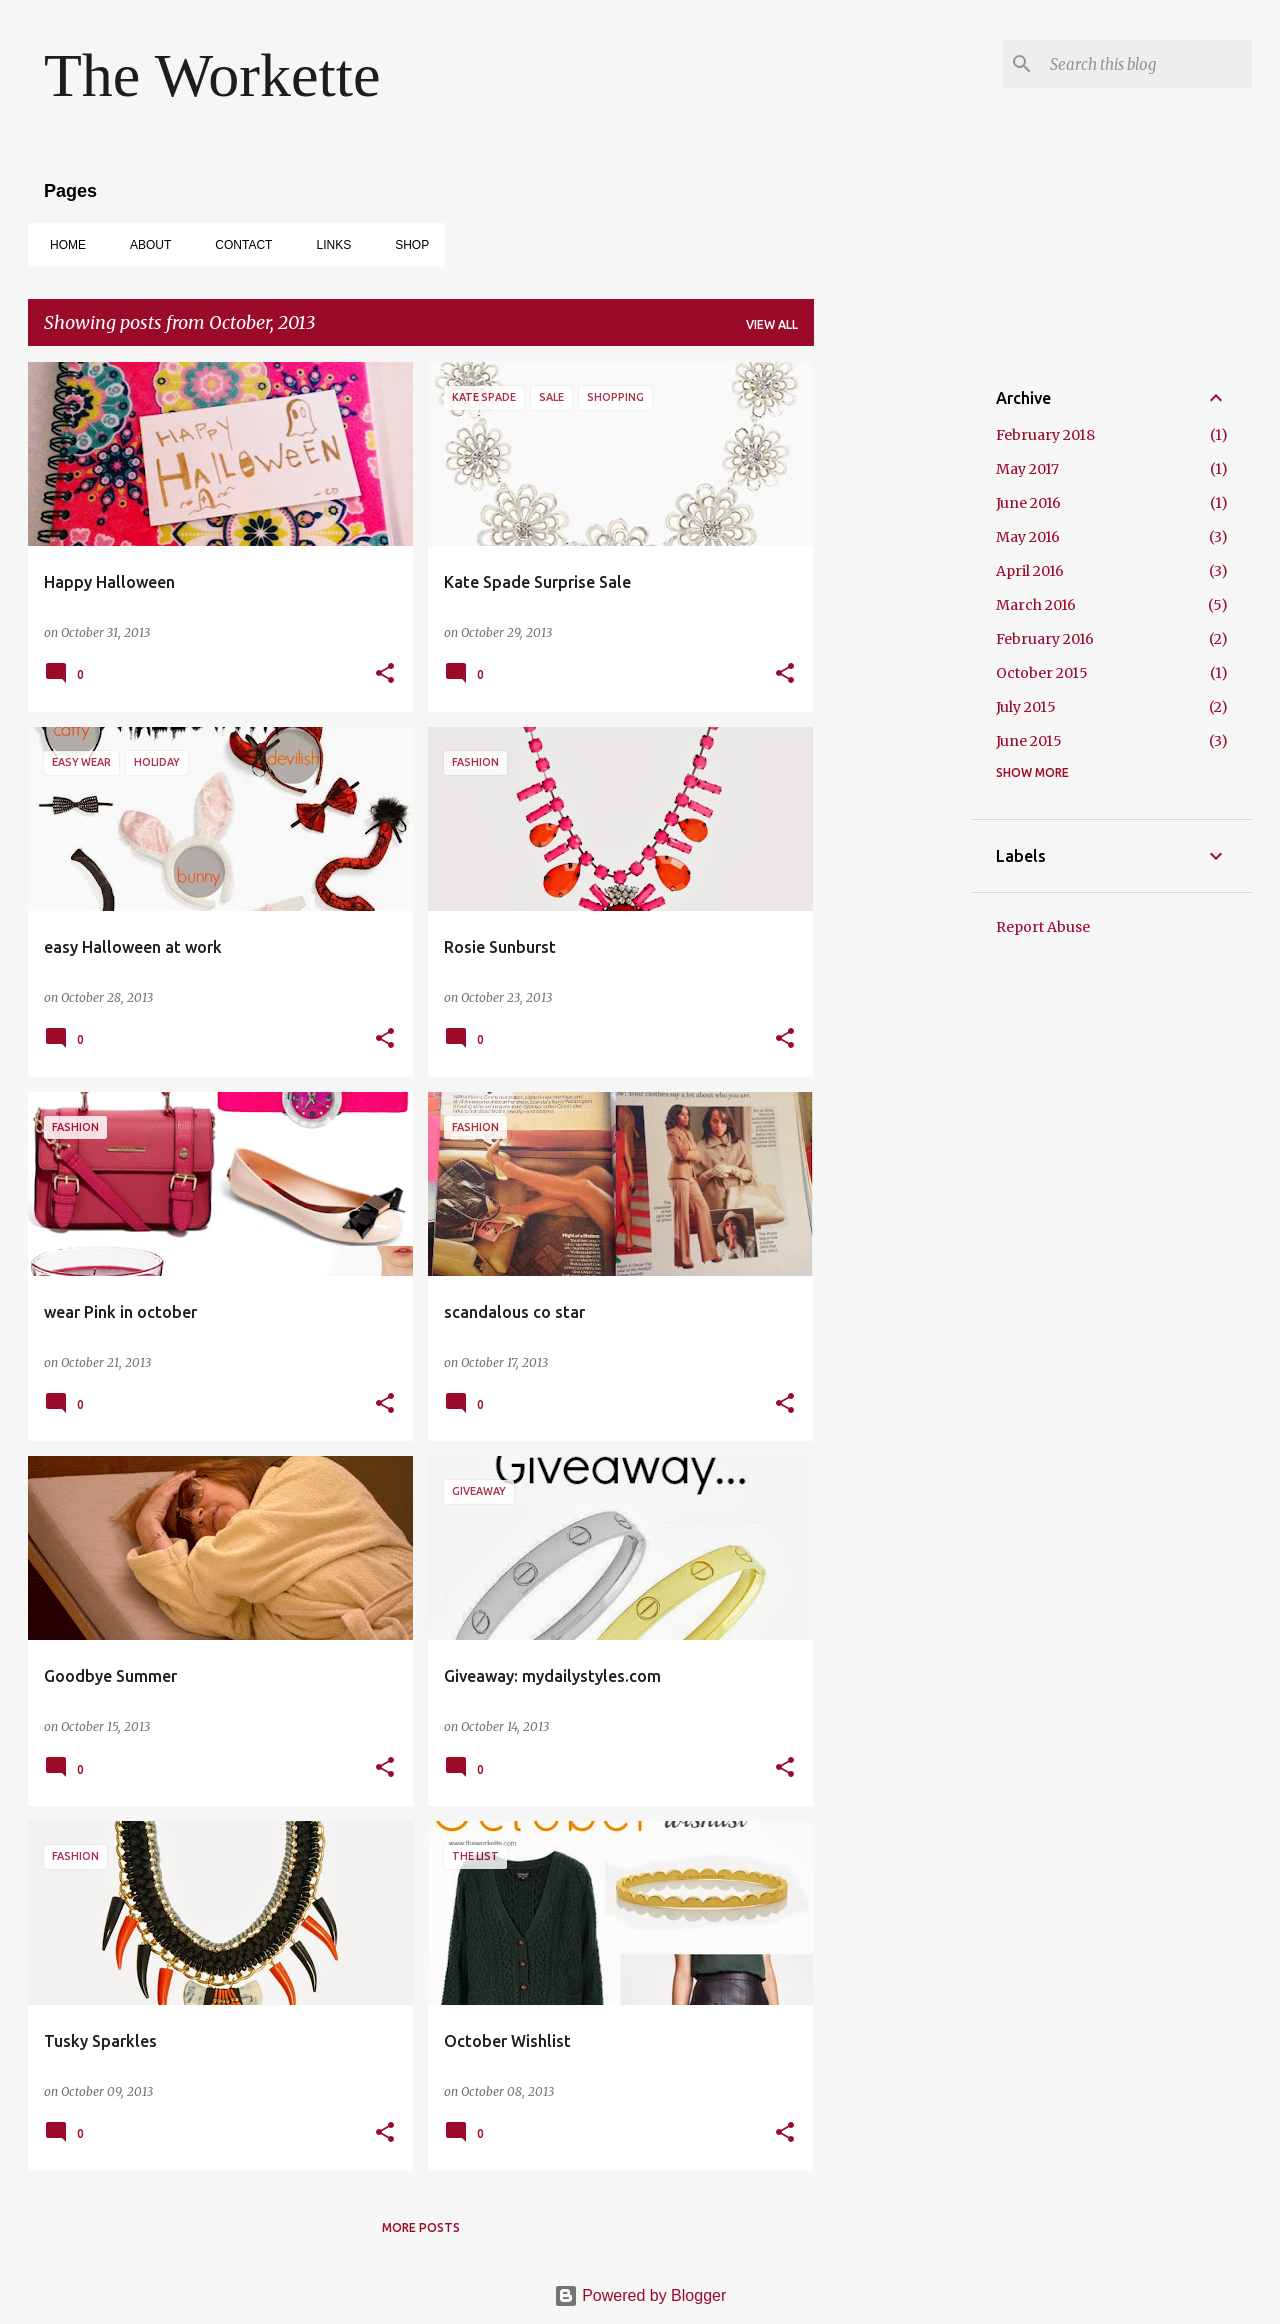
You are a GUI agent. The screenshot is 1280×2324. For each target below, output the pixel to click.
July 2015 (1026, 707)
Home (62, 245)
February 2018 (1045, 435)
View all (772, 324)
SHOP (406, 245)
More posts (421, 2227)
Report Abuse (1043, 927)
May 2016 (1028, 537)
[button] (385, 674)
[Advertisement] (893, 662)
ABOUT (144, 245)
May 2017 (1027, 469)
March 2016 (1036, 605)
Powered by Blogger (640, 2295)
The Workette (212, 75)
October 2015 (1042, 673)
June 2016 (1028, 503)
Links (327, 245)
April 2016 (1030, 571)
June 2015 (1029, 741)
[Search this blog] (1147, 64)
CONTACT (237, 245)
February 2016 (1045, 639)
